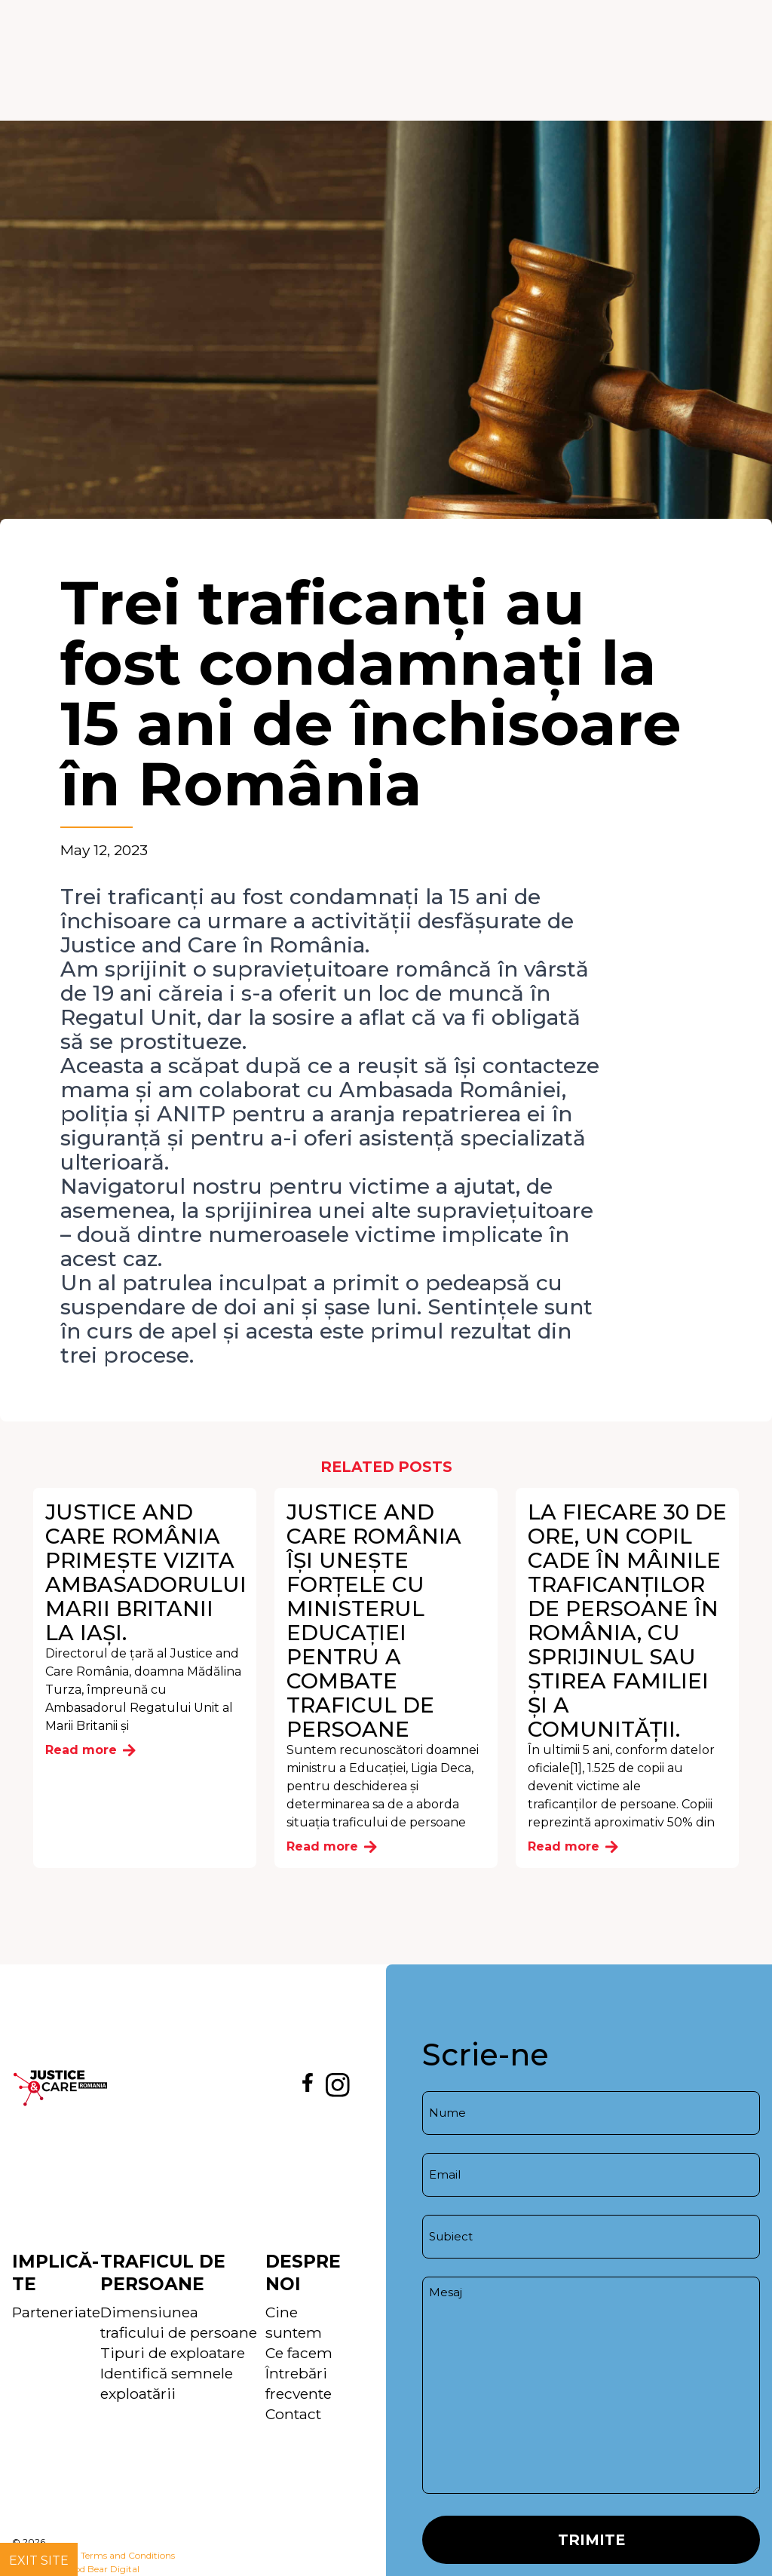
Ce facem (298, 2353)
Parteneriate (56, 2312)
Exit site (39, 2560)
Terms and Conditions (128, 2555)
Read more (90, 1750)
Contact (293, 2414)
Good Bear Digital (100, 2568)
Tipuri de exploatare (172, 2353)
